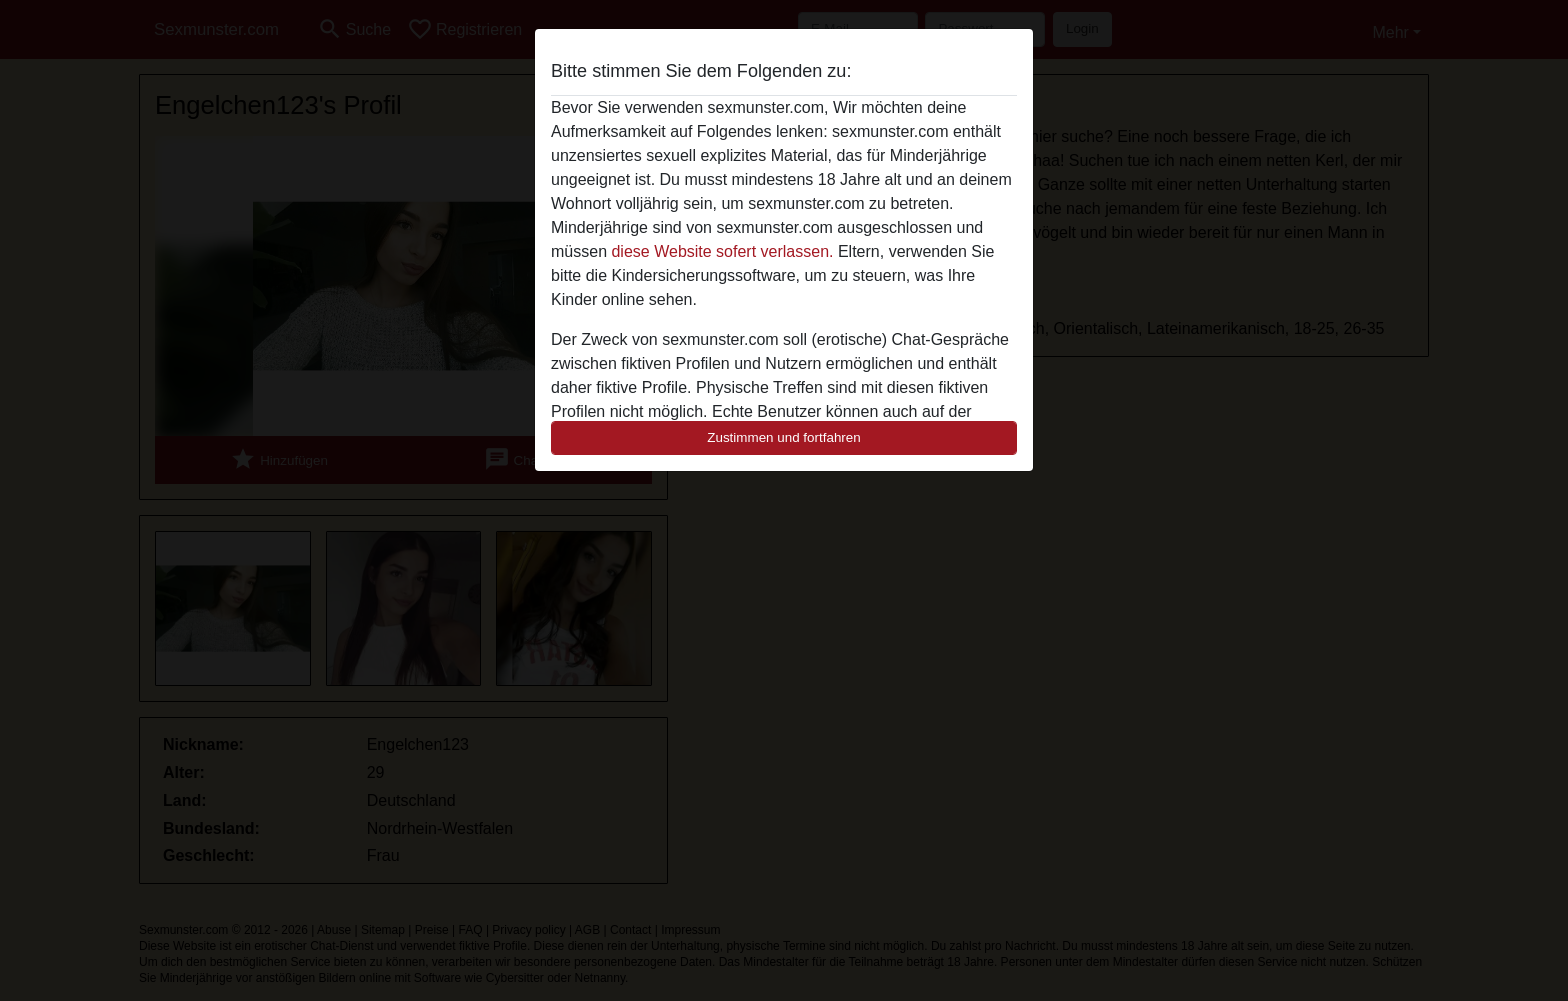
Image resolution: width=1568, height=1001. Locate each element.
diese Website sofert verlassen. (722, 251)
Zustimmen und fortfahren (784, 437)
